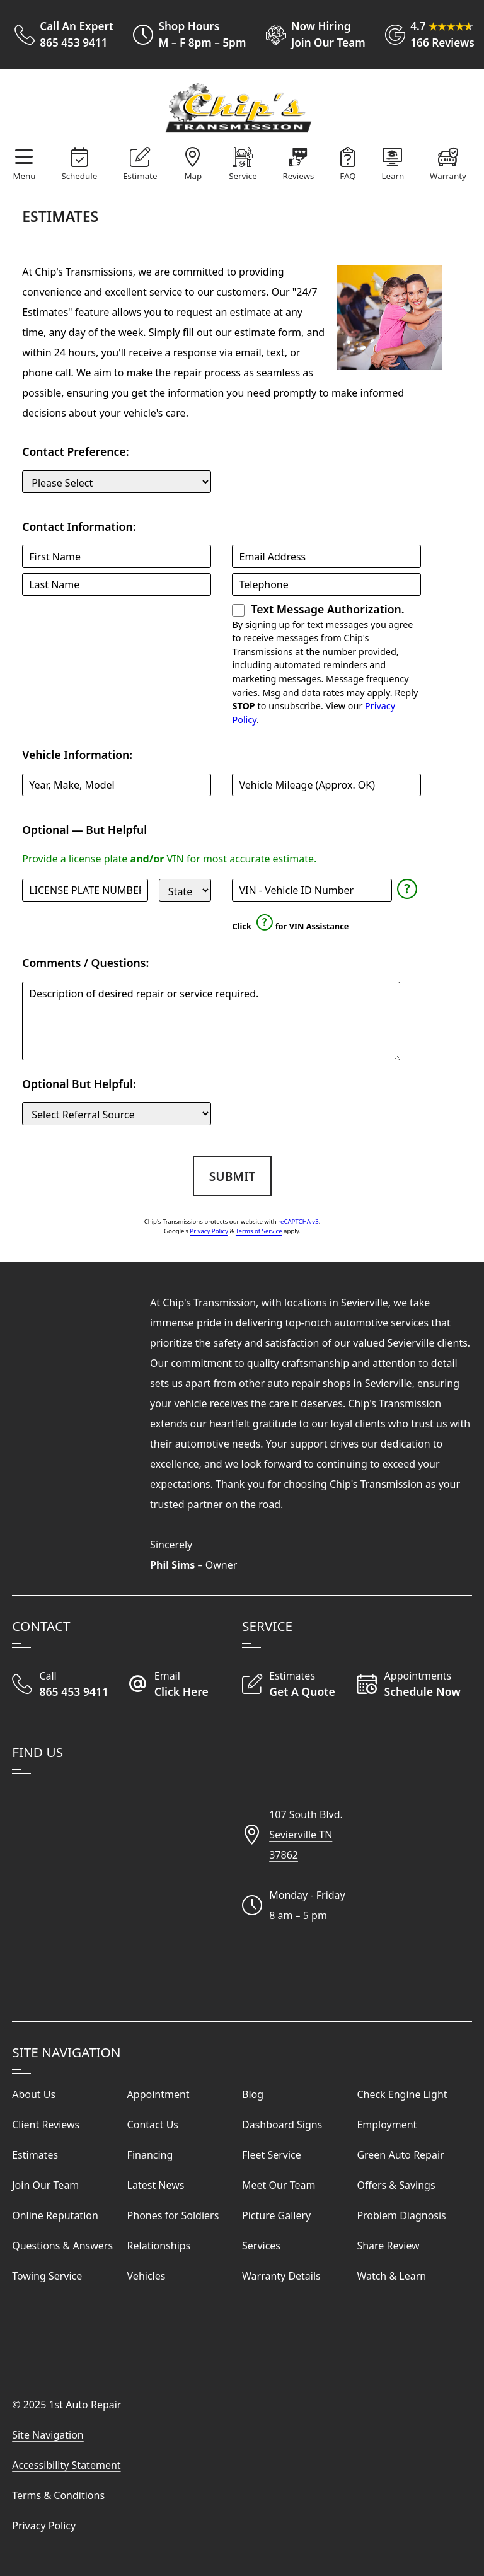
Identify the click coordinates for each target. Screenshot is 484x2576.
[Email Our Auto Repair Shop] (184, 1685)
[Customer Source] (116, 1113)
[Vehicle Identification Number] (311, 890)
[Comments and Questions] (211, 1021)
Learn (392, 176)
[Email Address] (326, 556)
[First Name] (116, 556)
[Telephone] (326, 584)
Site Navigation (48, 2435)
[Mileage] (326, 785)
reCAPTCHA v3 (298, 1221)
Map (193, 176)
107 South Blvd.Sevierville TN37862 (306, 1834)
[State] (185, 890)
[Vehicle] (116, 785)
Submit (232, 1176)
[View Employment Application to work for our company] (311, 34)
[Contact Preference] (116, 481)
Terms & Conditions (58, 2495)
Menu (24, 176)
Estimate (140, 176)
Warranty (448, 176)
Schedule (79, 176)
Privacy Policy (209, 1231)
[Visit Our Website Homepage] (239, 108)
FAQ (347, 176)
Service (242, 176)
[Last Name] (116, 584)
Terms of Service (259, 1231)
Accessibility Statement (66, 2465)
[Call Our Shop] (69, 1685)
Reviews (298, 176)
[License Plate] (85, 890)
